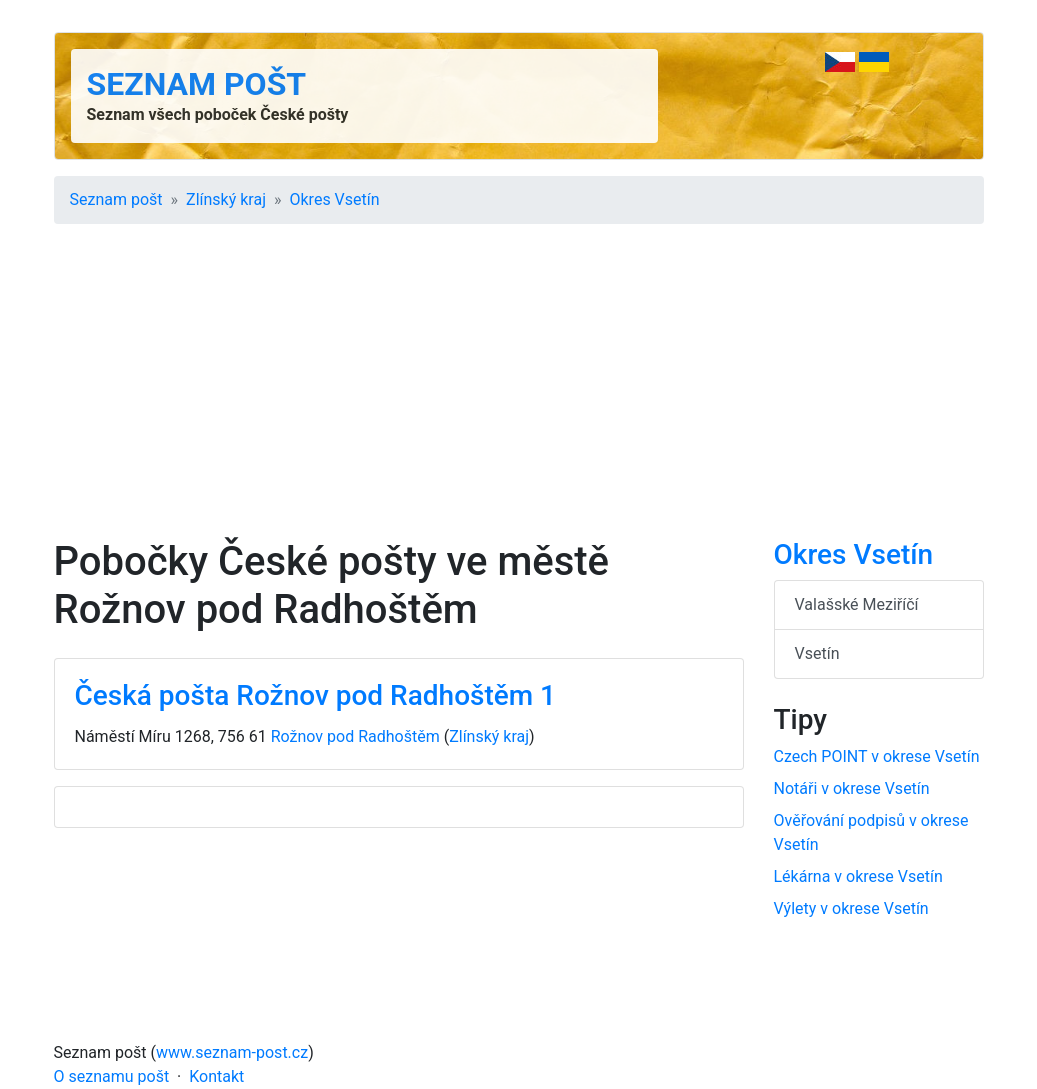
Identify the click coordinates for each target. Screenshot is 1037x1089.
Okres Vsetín (335, 199)
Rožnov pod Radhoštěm (355, 736)
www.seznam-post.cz (232, 1052)
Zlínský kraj (226, 199)
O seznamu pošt (112, 1076)
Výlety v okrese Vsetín (851, 908)
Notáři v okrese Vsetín (852, 788)
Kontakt (216, 1076)
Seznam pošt (197, 84)
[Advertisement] (519, 388)
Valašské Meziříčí (857, 604)
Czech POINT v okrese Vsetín (877, 756)
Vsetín (817, 653)
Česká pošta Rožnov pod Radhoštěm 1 (316, 695)
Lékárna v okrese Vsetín (858, 876)
